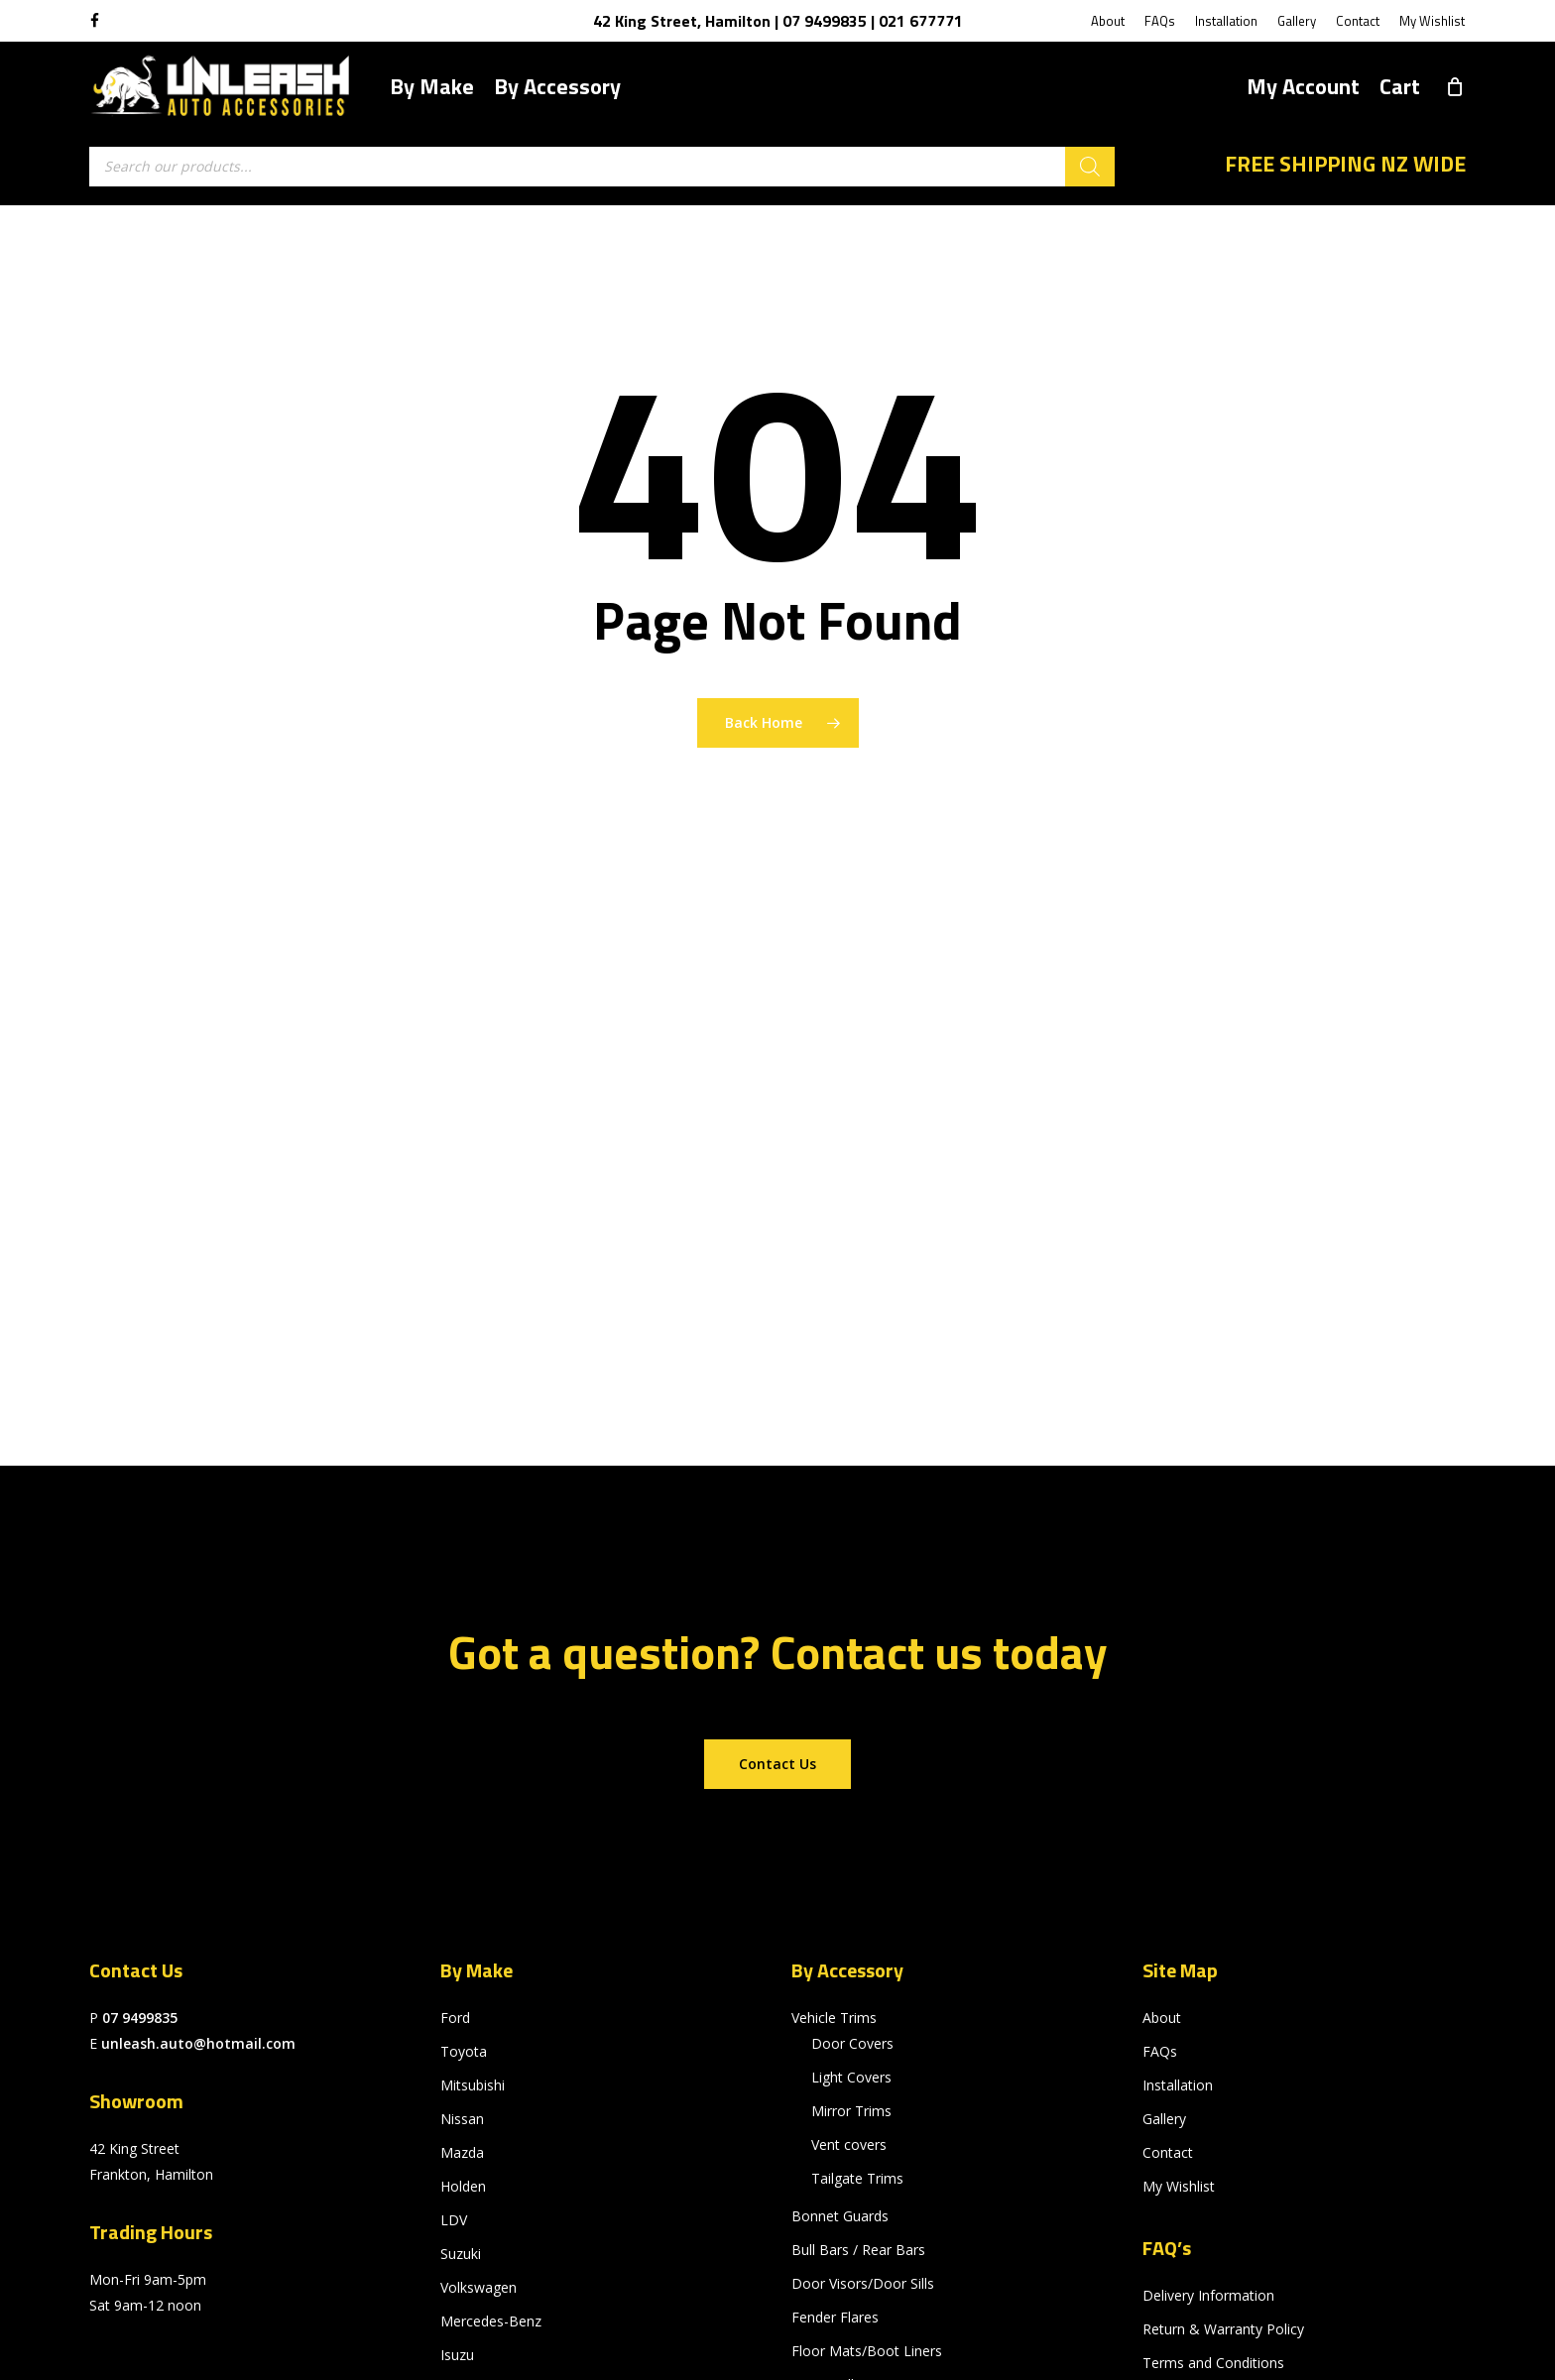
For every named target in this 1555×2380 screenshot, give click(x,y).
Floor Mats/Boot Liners (866, 2350)
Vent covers (849, 2144)
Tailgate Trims (857, 2178)
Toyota (463, 2051)
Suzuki (460, 2253)
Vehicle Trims (834, 2017)
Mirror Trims (851, 2110)
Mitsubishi (472, 2085)
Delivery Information (1208, 2295)
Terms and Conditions (1213, 2362)
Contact (1167, 2152)
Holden (463, 2186)
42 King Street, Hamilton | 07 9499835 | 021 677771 (778, 21)
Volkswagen (478, 2287)
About (1161, 2017)
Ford (455, 2017)
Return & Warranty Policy (1223, 2329)
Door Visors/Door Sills (862, 2283)
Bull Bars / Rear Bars (858, 2249)
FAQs (1159, 2051)
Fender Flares (835, 2317)
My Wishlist (1178, 2186)
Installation (1177, 2085)
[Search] (1090, 166)
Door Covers (852, 2043)
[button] (777, 1764)
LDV (453, 2219)
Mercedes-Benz (490, 2321)
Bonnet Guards (840, 2215)
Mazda (462, 2152)
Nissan (462, 2118)
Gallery (1164, 2118)
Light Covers (851, 2077)
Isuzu (457, 2354)
